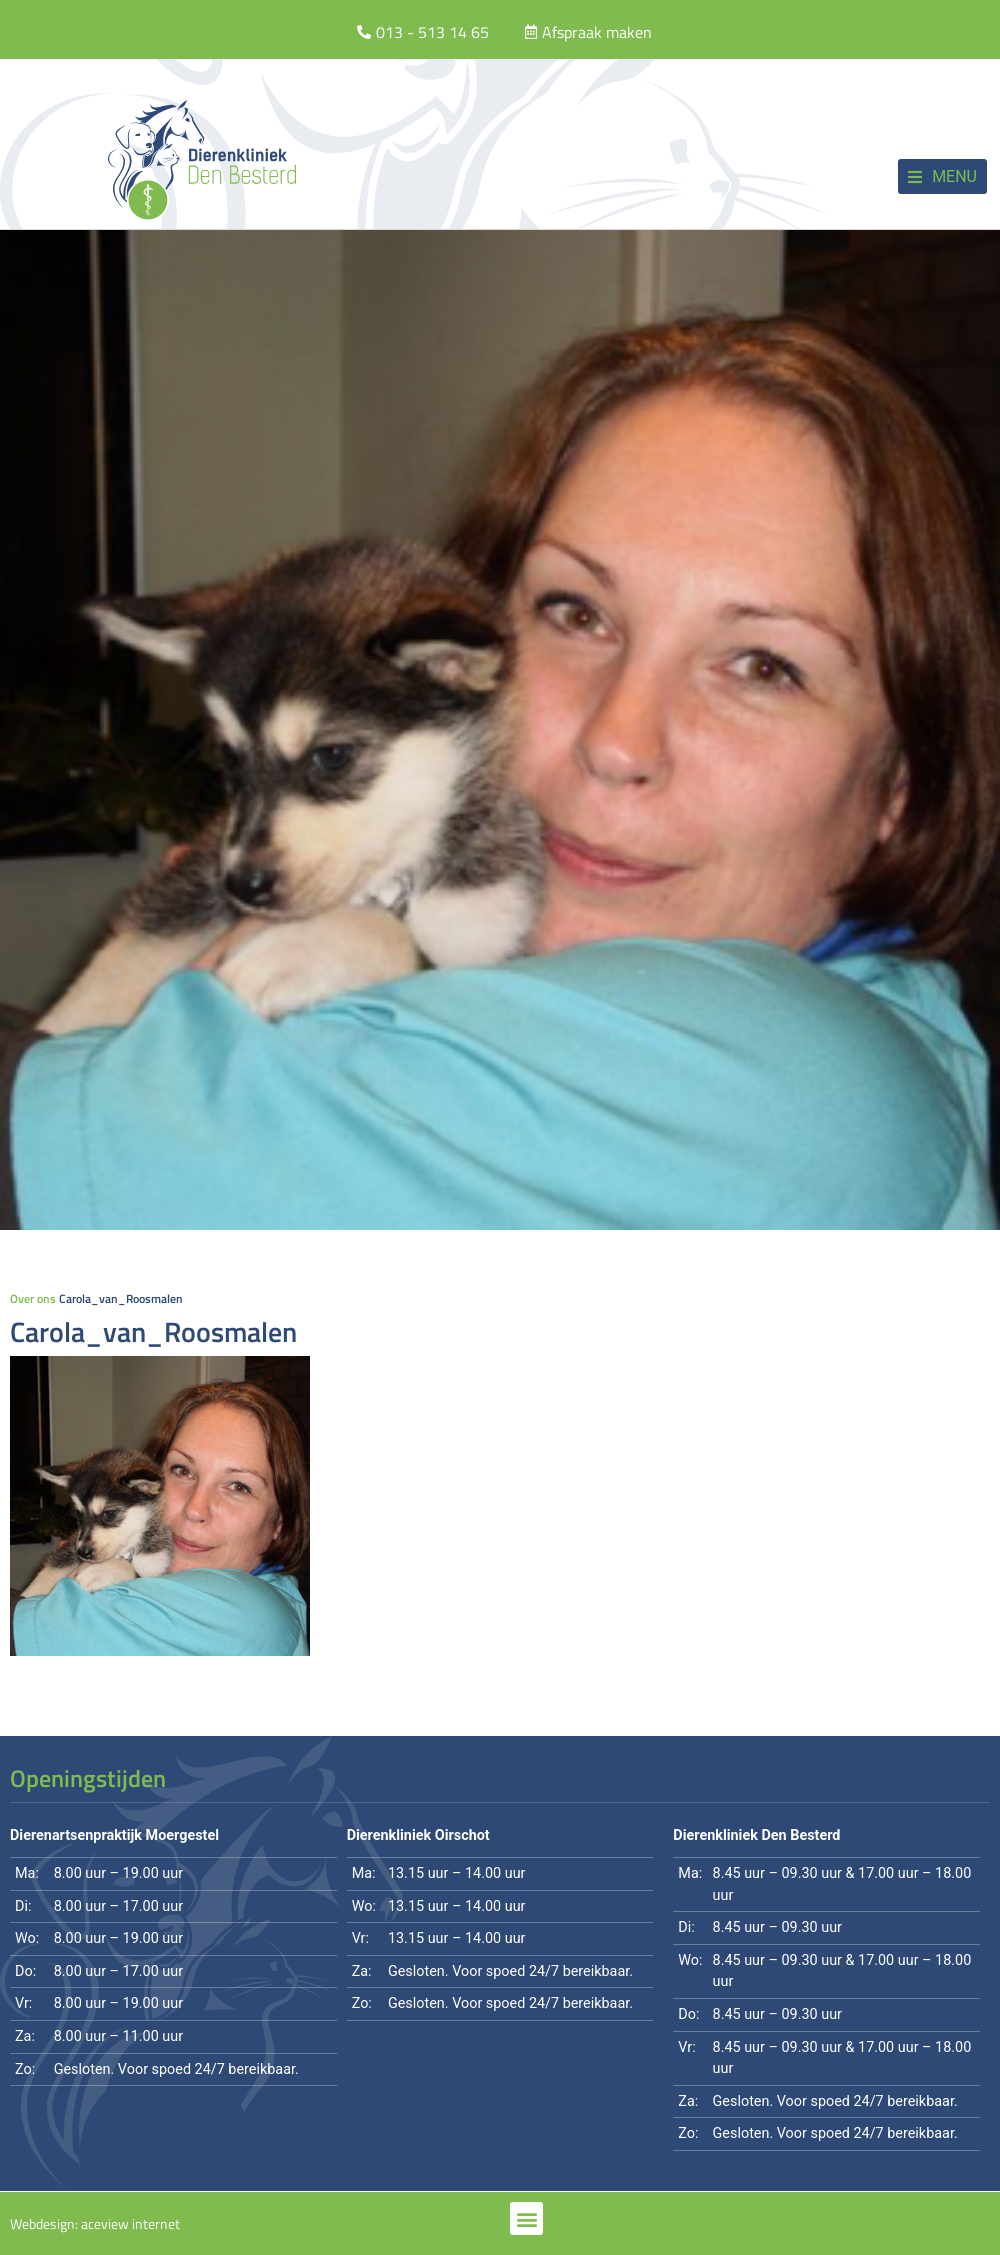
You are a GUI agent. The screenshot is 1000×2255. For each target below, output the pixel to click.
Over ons (33, 1298)
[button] (942, 176)
